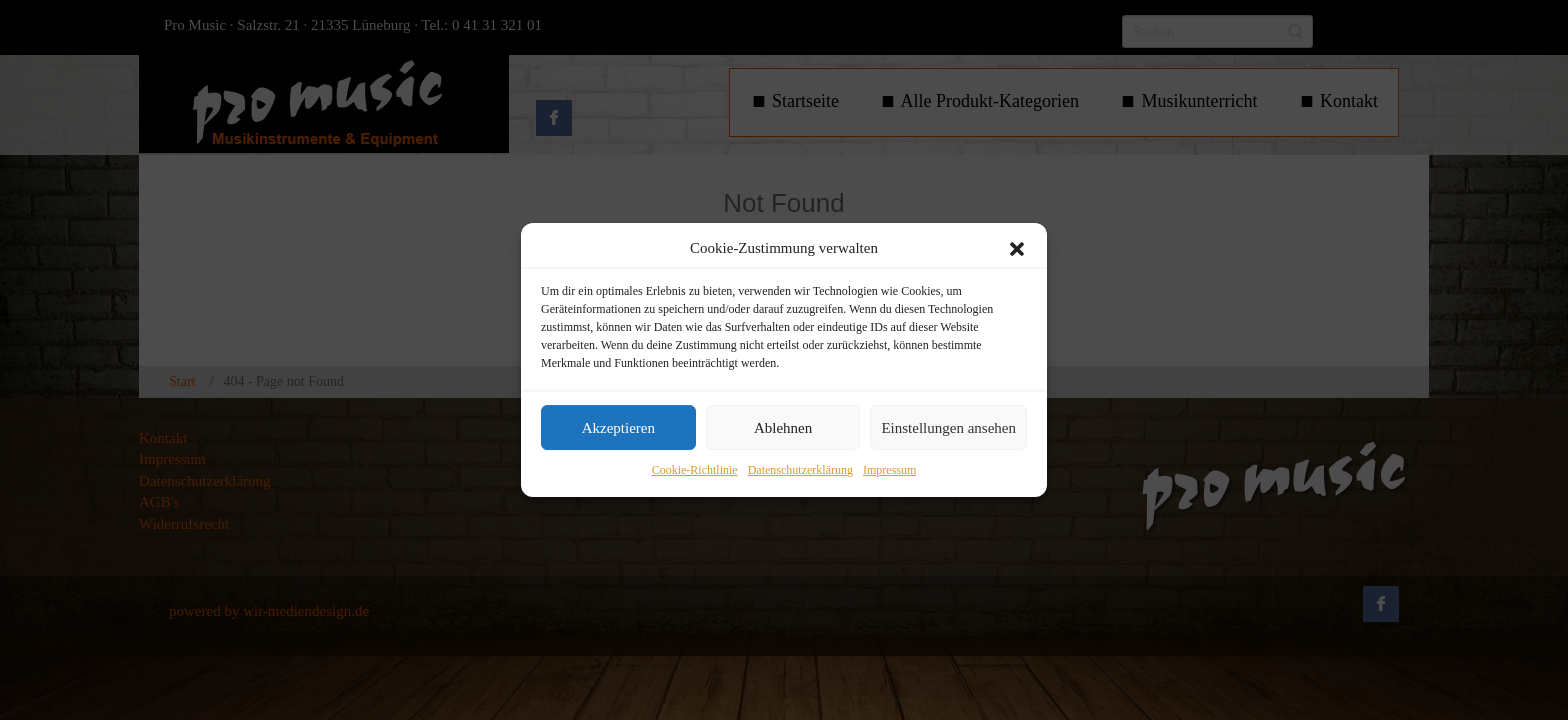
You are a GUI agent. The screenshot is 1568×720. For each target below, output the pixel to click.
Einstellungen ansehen (948, 428)
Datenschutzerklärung (800, 471)
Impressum (889, 471)
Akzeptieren (618, 428)
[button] (1017, 249)
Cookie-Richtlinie (695, 471)
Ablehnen (783, 428)
